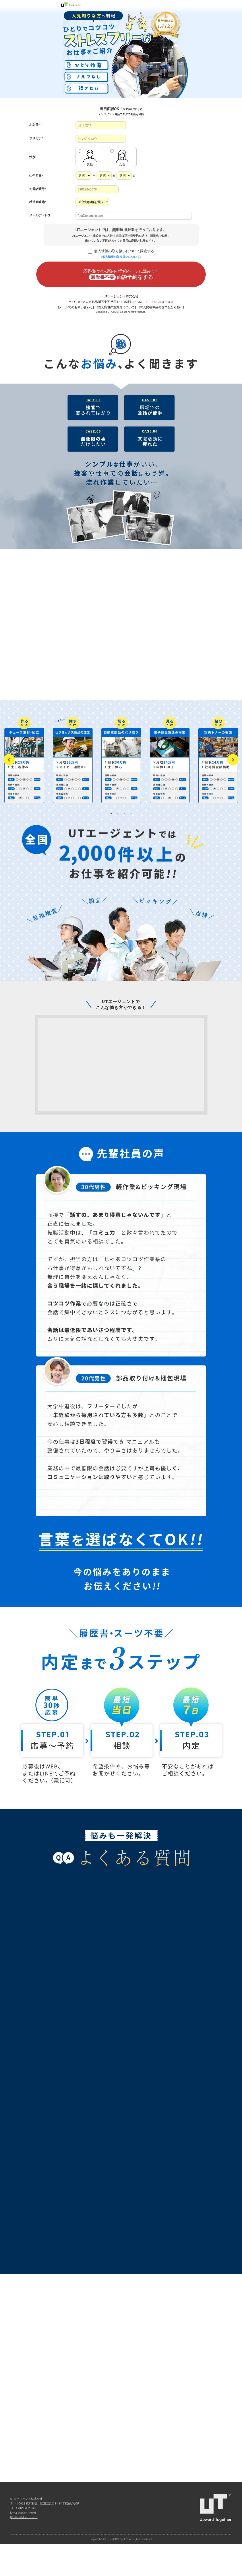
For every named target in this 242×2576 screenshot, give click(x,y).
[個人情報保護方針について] (28, 2517)
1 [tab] (111, 813)
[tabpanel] (24, 759)
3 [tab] (124, 813)
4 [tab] (131, 813)
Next (232, 759)
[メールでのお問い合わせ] (27, 2512)
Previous (9, 759)
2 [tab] (118, 813)
